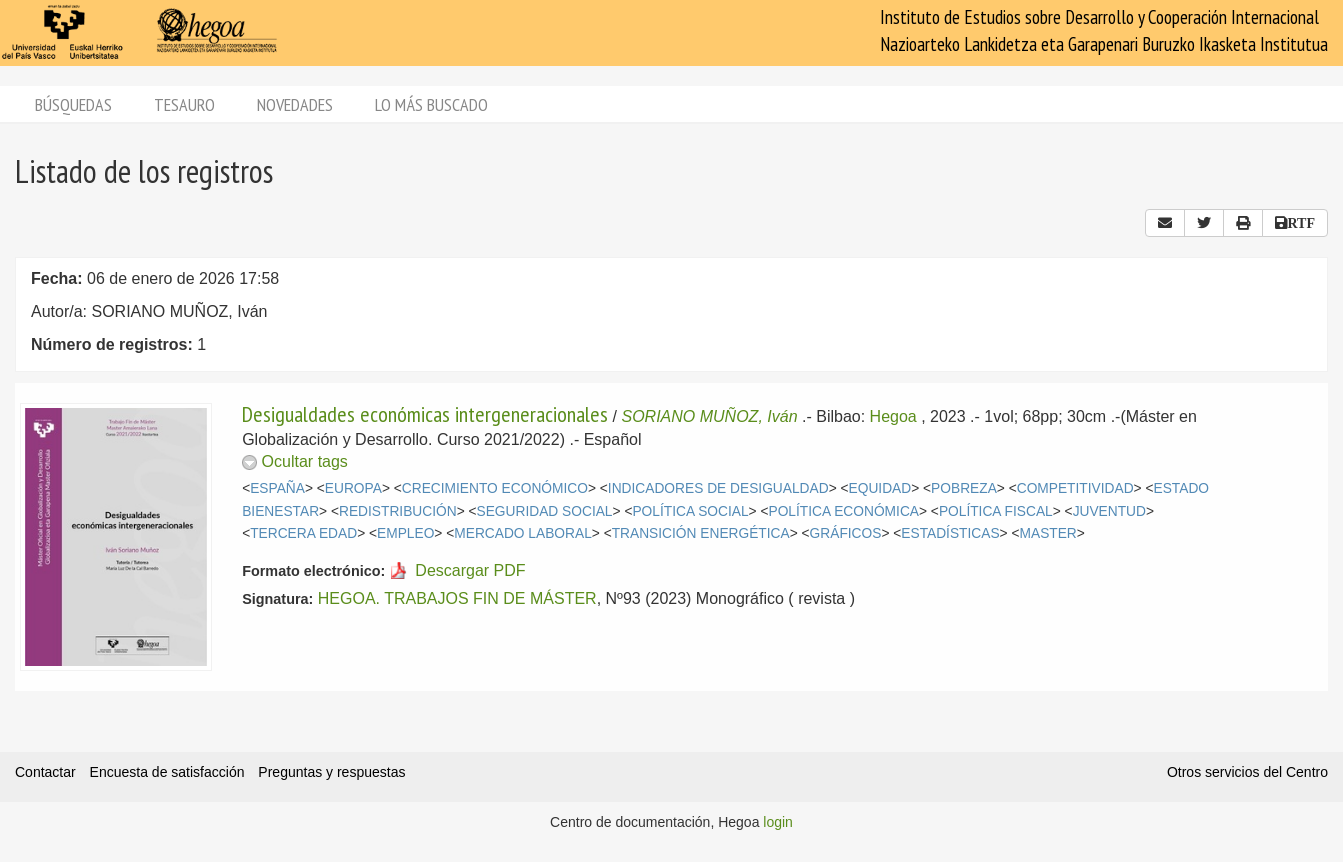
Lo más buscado (431, 104)
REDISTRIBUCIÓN (398, 511)
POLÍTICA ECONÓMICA (843, 511)
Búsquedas (73, 104)
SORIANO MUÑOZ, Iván (710, 416)
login (778, 822)
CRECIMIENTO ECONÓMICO (495, 488)
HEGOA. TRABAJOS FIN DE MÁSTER (457, 598)
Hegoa (893, 416)
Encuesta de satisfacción (167, 772)
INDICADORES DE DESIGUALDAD (718, 488)
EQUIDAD (880, 488)
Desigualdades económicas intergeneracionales (425, 414)
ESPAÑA (277, 488)
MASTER (1048, 533)
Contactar (45, 772)
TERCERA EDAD (303, 533)
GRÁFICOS (846, 533)
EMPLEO (405, 533)
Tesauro (184, 104)
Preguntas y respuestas (331, 772)
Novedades (295, 104)
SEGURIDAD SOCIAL (545, 511)
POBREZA (964, 488)
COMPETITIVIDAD (1075, 488)
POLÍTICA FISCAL (996, 511)
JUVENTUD (1109, 511)
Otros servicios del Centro (1247, 772)
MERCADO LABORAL (523, 533)
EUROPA (353, 488)
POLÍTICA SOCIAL (690, 511)
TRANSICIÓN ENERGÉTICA (701, 533)
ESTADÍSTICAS (950, 533)
